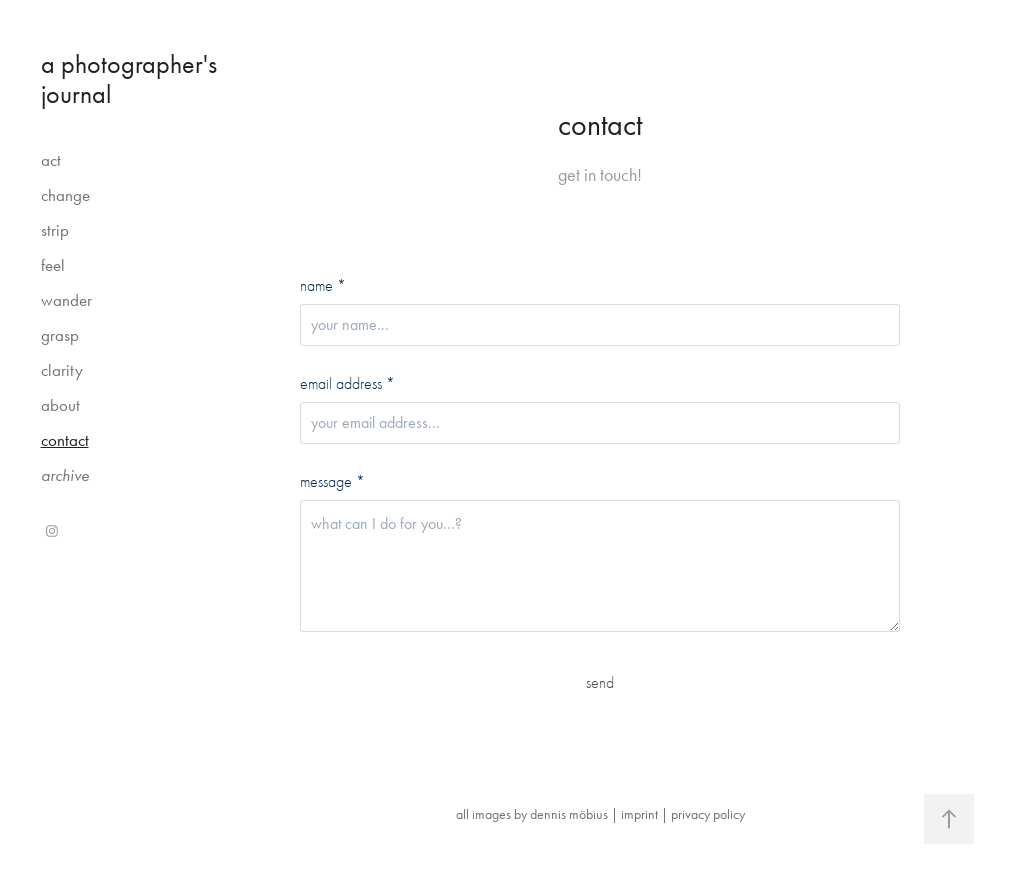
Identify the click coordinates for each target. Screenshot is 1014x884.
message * (332, 482)
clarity (62, 370)
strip (55, 230)
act (51, 160)
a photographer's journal (132, 79)
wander (66, 300)
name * (323, 286)
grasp (60, 335)
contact (65, 440)
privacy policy (708, 814)
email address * (347, 384)
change (65, 195)
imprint (639, 814)
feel (53, 265)
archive (65, 475)
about (60, 405)
